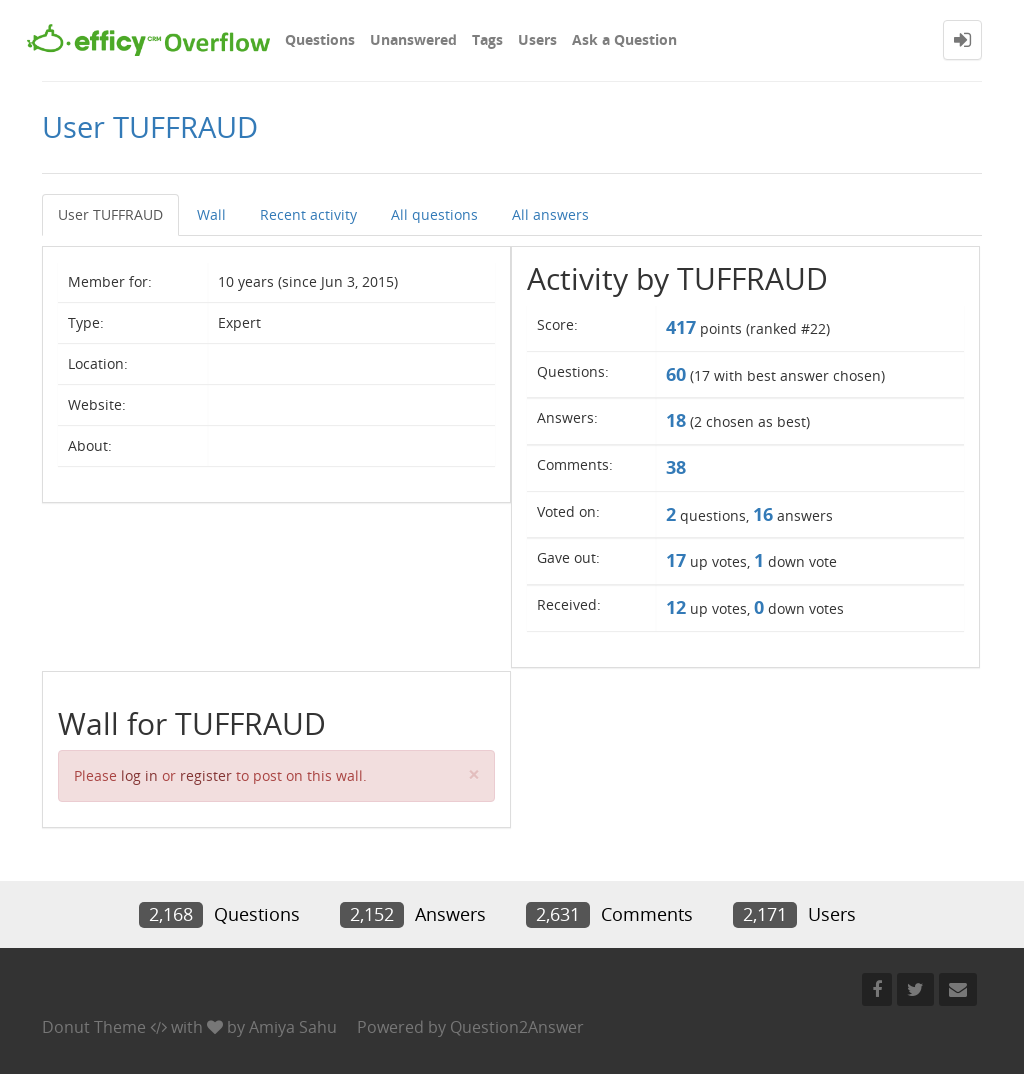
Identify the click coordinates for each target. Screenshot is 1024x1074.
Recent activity (308, 214)
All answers (550, 214)
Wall (211, 214)
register (206, 775)
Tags (487, 39)
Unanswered (413, 39)
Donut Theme (94, 1027)
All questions (434, 214)
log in (139, 775)
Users (537, 39)
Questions (320, 39)
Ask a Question (624, 39)
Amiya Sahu (293, 1027)
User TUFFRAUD (110, 214)
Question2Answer (517, 1027)
